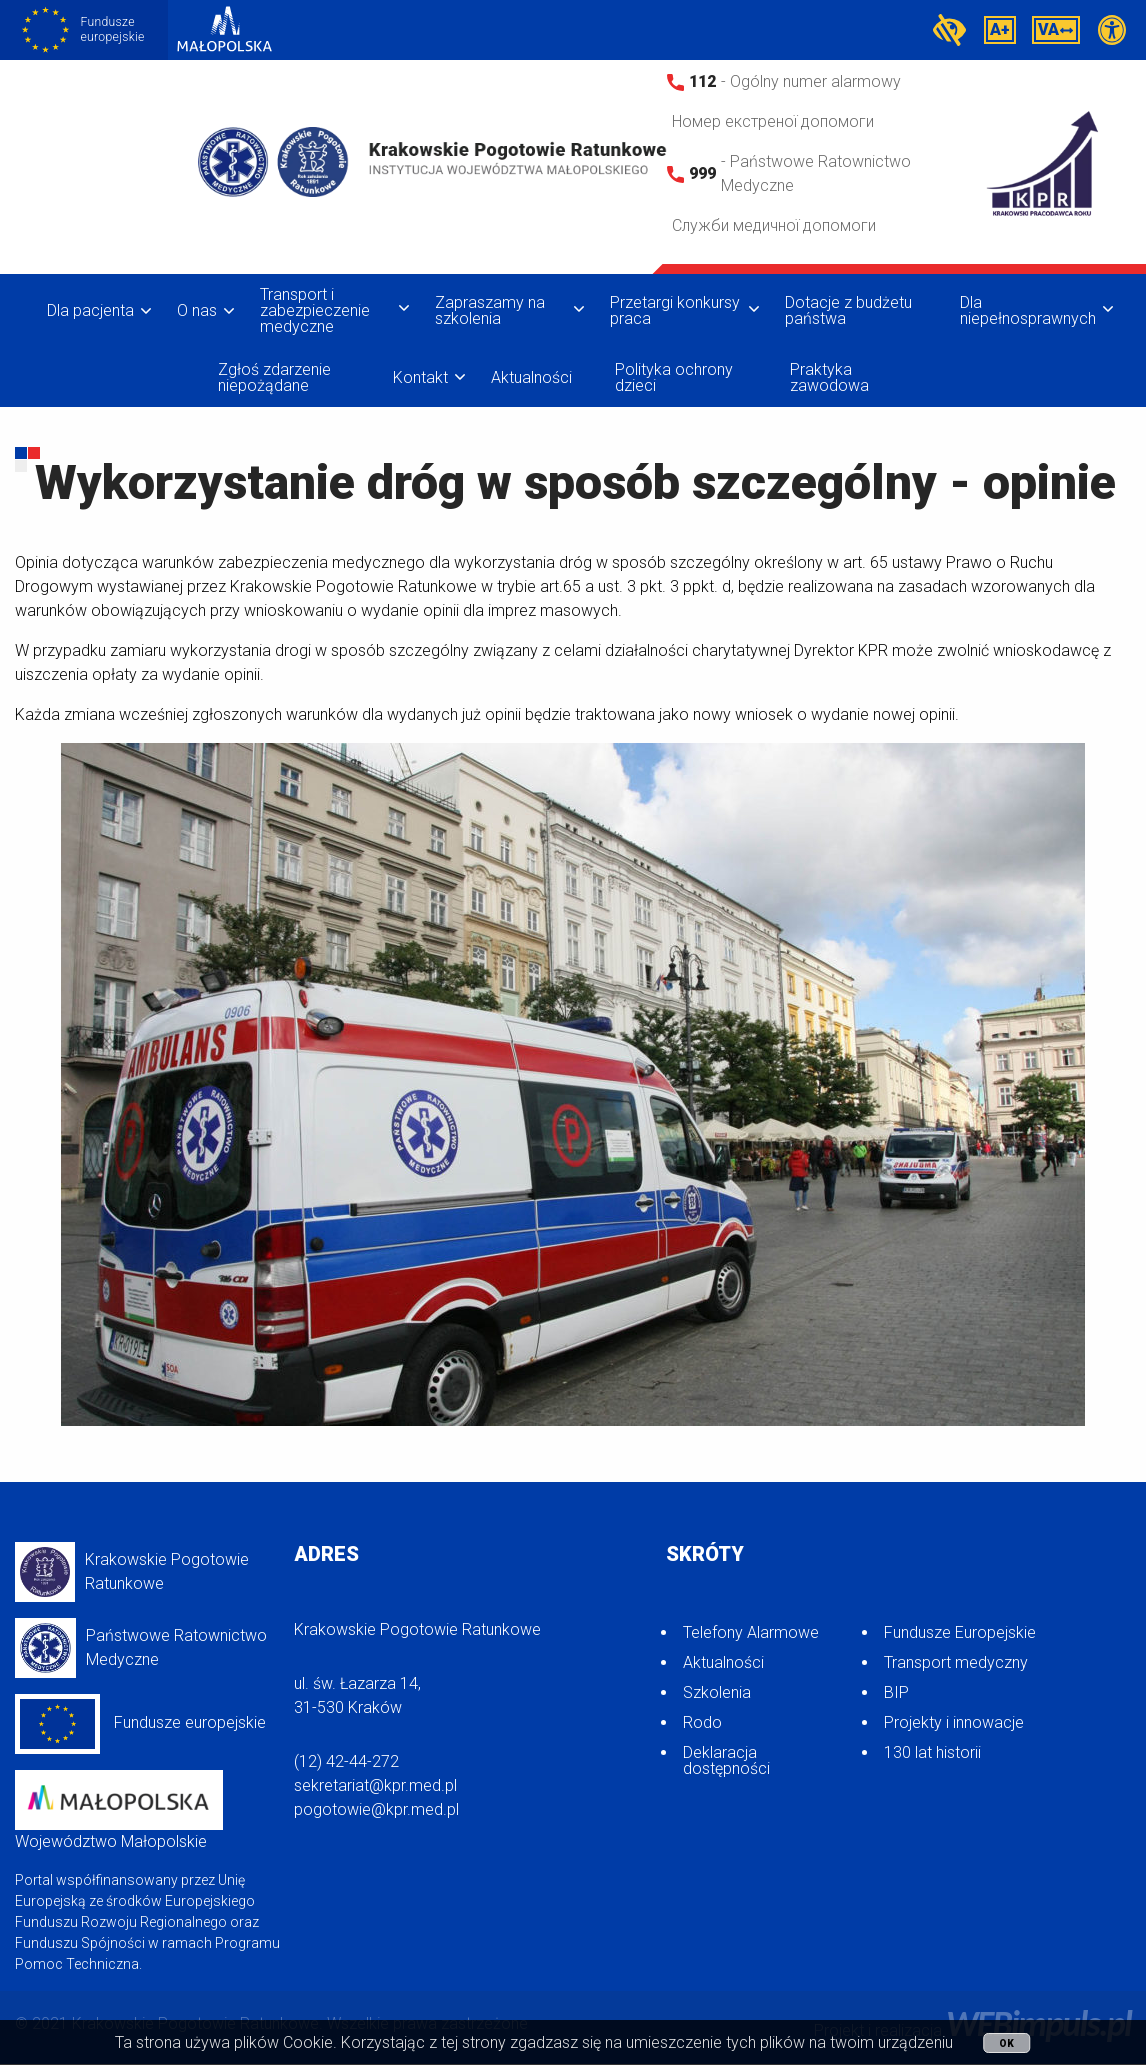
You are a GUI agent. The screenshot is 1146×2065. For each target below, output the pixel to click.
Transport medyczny (956, 1662)
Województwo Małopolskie (119, 1810)
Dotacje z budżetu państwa (848, 310)
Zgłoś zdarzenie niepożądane (274, 377)
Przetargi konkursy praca (675, 310)
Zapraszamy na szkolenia (490, 310)
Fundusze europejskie (140, 1724)
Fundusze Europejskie (960, 1632)
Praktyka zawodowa (829, 377)
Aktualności (531, 377)
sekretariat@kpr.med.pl (375, 1785)
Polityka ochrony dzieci (674, 377)
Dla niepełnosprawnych (1028, 310)
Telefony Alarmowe (751, 1632)
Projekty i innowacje (954, 1722)
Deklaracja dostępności (726, 1760)
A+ (1000, 29)
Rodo (702, 1722)
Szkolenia (717, 1692)
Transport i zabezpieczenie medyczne (315, 310)
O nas (197, 310)
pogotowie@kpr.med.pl (376, 1809)
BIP (896, 1692)
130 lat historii (932, 1752)
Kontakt (420, 377)
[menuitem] (94, 311)
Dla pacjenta (90, 310)
